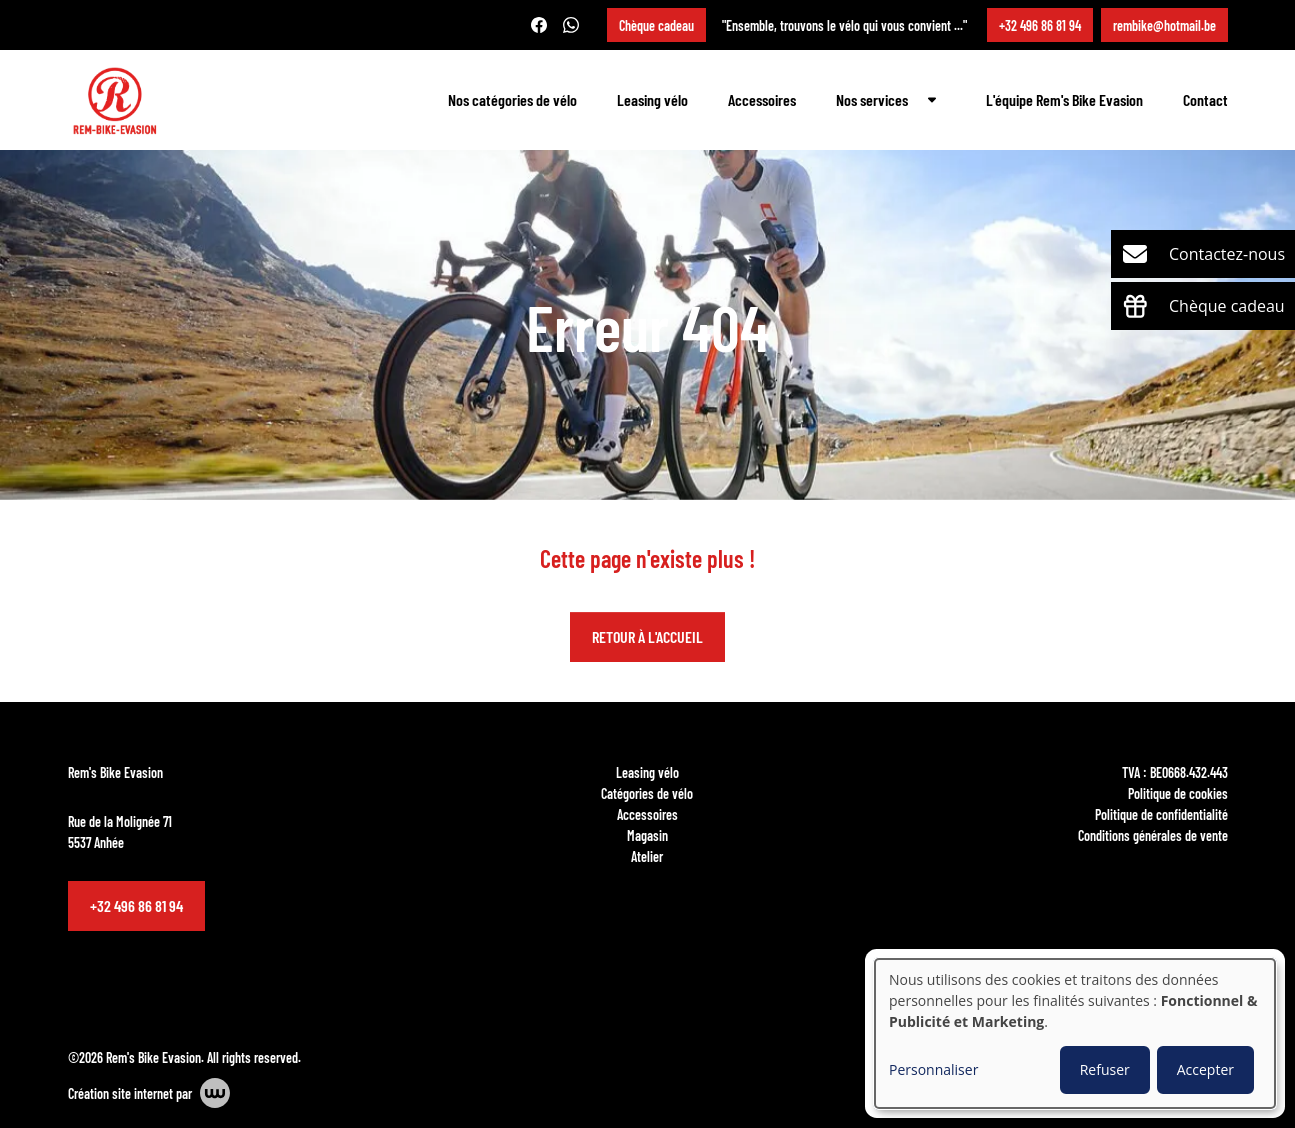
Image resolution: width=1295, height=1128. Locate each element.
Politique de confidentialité (1161, 814)
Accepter (1205, 1069)
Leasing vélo (652, 99)
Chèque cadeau (656, 25)
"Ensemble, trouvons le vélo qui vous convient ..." (844, 25)
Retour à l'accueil (647, 637)
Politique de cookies (1178, 793)
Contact (1205, 99)
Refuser (1105, 1069)
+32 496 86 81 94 (136, 905)
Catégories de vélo (647, 793)
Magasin (647, 835)
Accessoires (762, 99)
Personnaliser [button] (933, 1069)
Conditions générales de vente (1153, 835)
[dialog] (1075, 1033)
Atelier (647, 856)
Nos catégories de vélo (512, 99)
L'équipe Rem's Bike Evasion (1064, 99)
